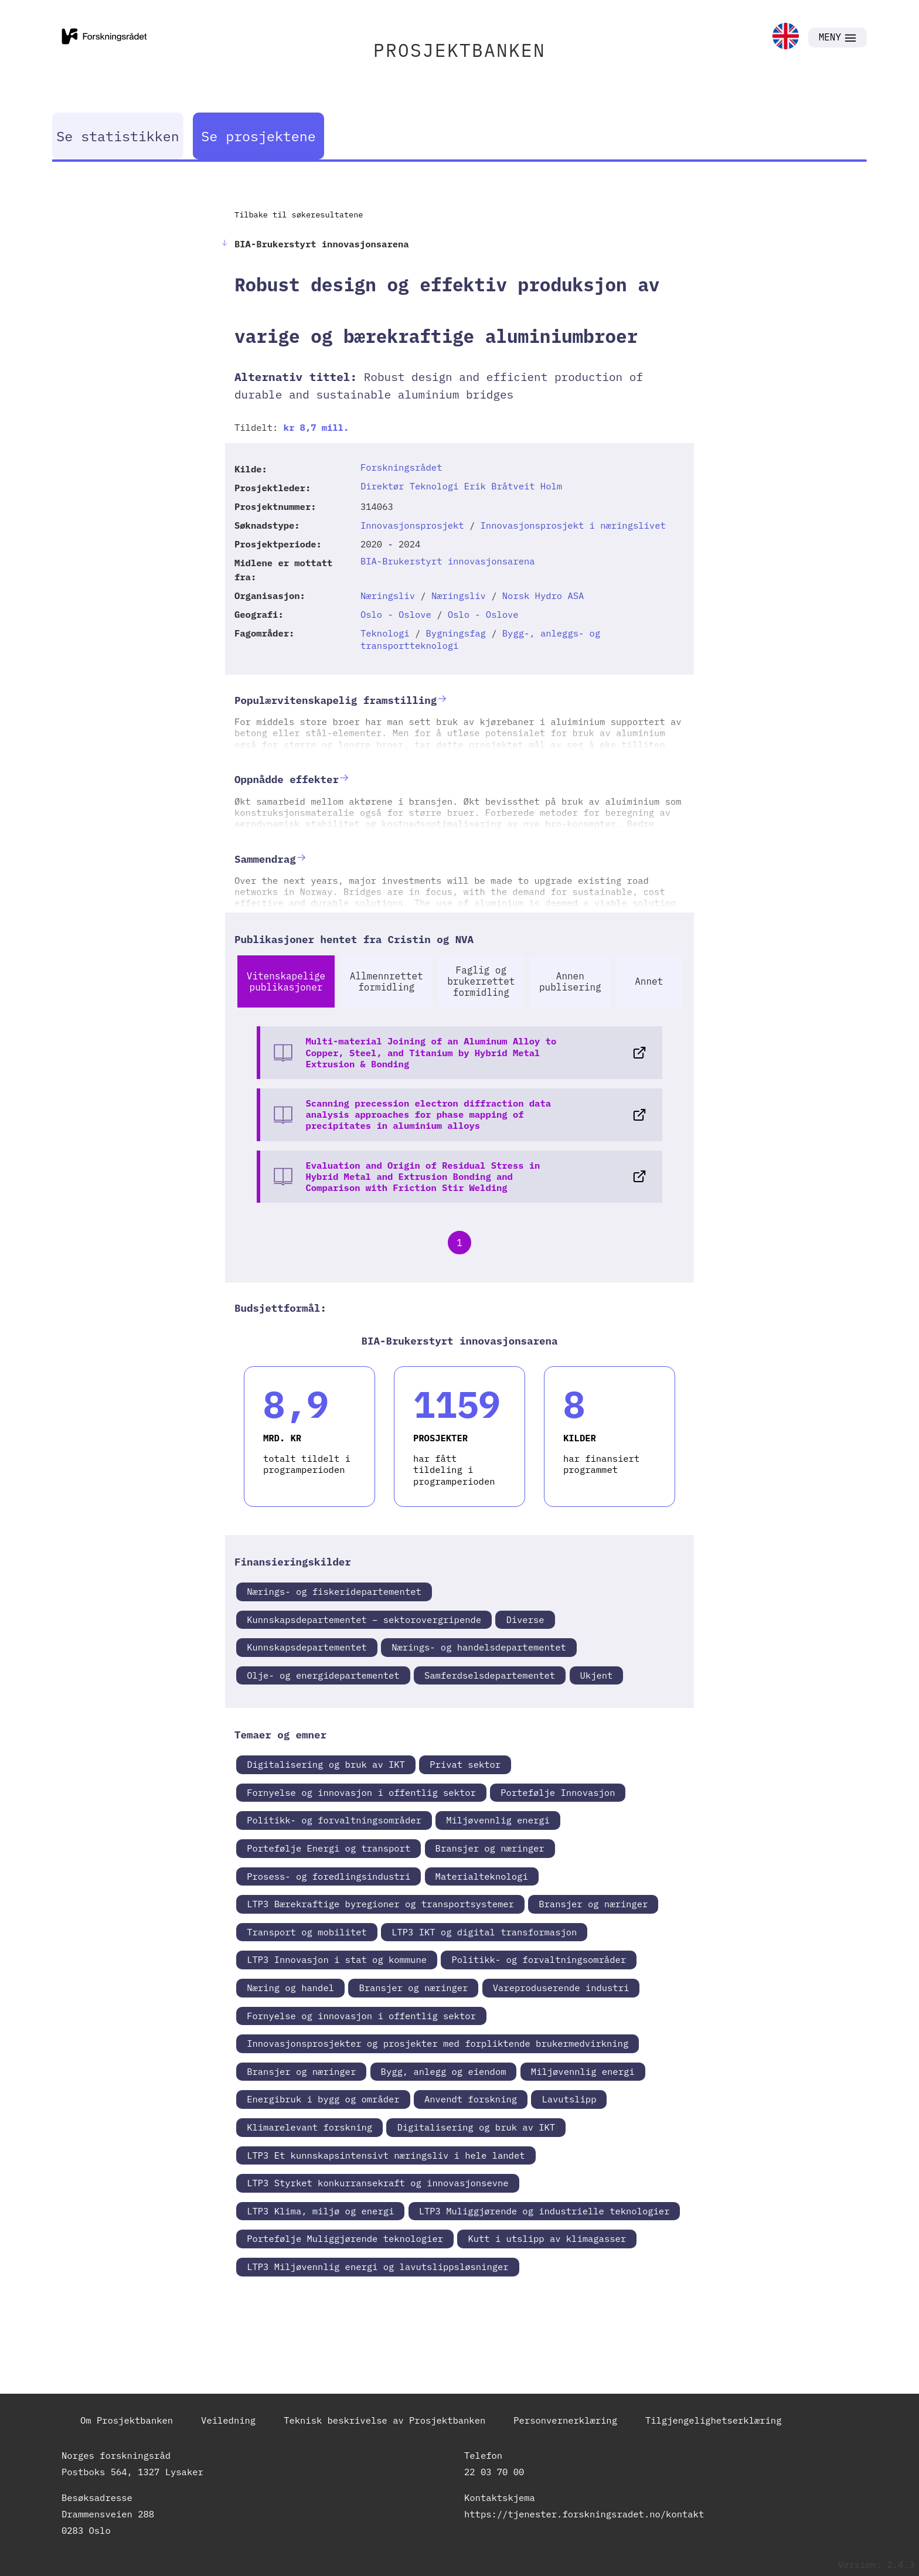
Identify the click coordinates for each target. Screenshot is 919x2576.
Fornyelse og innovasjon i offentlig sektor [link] (361, 1792)
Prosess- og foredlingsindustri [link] (328, 1876)
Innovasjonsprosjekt (412, 525)
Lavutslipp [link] (569, 2099)
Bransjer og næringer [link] (489, 1848)
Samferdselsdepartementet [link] (489, 1675)
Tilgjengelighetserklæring (713, 2420)
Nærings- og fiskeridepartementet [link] (334, 1591)
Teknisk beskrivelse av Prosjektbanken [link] (384, 2420)
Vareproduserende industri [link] (561, 1987)
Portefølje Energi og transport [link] (328, 1848)
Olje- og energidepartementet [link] (323, 1675)
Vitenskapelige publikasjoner (286, 981)
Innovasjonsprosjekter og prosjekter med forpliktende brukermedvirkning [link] (437, 2043)
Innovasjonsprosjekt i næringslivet (573, 525)
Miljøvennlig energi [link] (498, 1820)
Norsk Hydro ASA (543, 595)
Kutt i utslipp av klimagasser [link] (547, 2238)
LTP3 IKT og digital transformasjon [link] (484, 1932)
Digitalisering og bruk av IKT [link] (326, 1764)
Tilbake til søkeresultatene (298, 214)
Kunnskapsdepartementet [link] (307, 1647)
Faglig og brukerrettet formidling (481, 981)
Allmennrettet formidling (386, 981)
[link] (785, 37)
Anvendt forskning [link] (470, 2099)
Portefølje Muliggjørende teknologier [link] (345, 2238)
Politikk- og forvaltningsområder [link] (334, 1820)
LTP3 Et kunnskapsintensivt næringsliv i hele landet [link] (386, 2155)
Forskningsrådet (401, 467)
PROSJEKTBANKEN (459, 50)
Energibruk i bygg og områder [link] (323, 2099)
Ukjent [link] (596, 1675)
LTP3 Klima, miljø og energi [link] (320, 2211)
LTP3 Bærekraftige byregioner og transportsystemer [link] (380, 1904)
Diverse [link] (525, 1619)
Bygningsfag (456, 633)
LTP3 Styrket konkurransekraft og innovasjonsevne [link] (377, 2183)
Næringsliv (387, 595)
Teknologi (385, 633)
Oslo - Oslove (395, 614)
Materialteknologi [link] (481, 1876)
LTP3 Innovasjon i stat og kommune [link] (337, 1959)
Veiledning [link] (228, 2420)
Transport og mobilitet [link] (307, 1932)
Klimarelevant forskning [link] (309, 2127)
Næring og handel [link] (290, 1987)
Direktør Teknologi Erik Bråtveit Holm (461, 486)
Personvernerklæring (565, 2420)
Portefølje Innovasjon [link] (558, 1792)
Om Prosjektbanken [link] (126, 2420)
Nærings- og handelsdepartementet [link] (479, 1647)
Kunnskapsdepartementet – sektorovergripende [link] (364, 1619)
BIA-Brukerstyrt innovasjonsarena (447, 561)
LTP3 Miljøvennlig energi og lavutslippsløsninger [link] (377, 2266)
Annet (649, 981)
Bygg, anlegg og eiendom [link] (443, 2071)
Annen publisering (570, 981)
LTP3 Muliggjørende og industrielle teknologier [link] (544, 2211)
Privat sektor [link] (465, 1764)
